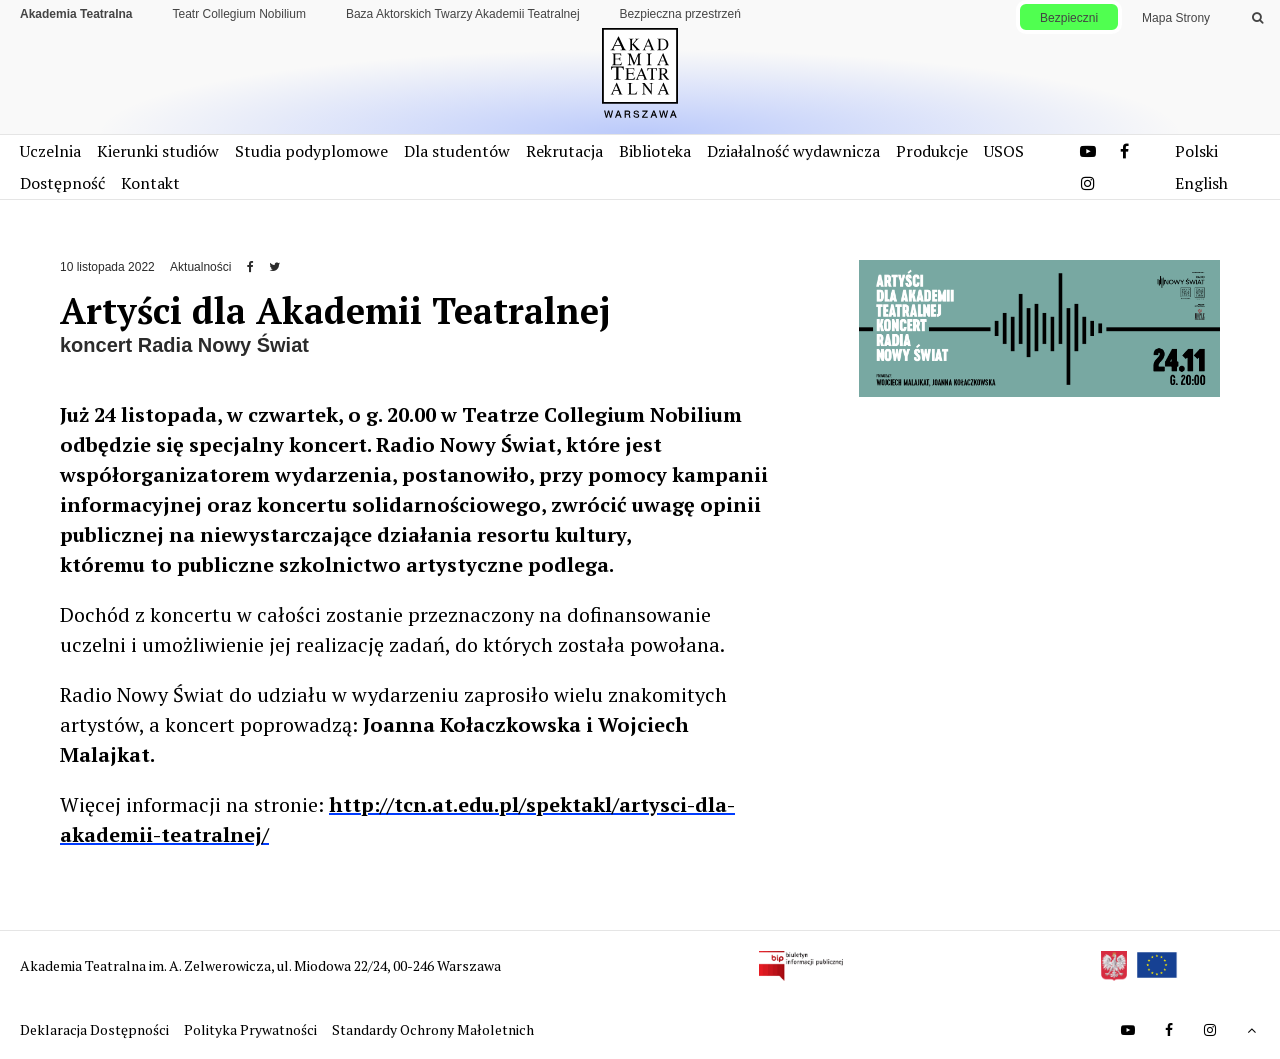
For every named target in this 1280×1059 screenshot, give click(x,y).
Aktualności (200, 267)
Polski (1196, 151)
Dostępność (62, 183)
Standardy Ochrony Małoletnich (433, 1029)
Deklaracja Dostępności (96, 1029)
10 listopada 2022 (107, 267)
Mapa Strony (1176, 18)
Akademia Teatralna (76, 14)
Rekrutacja (564, 151)
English (1201, 183)
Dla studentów (457, 151)
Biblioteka (655, 151)
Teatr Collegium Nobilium (239, 14)
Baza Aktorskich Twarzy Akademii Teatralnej (463, 14)
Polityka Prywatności (252, 1029)
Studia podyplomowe (311, 151)
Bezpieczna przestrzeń (680, 14)
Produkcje (932, 151)
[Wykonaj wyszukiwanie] (1257, 18)
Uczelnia (50, 151)
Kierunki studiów (158, 151)
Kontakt (150, 183)
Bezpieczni (1069, 18)
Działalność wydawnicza (793, 151)
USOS (1004, 151)
